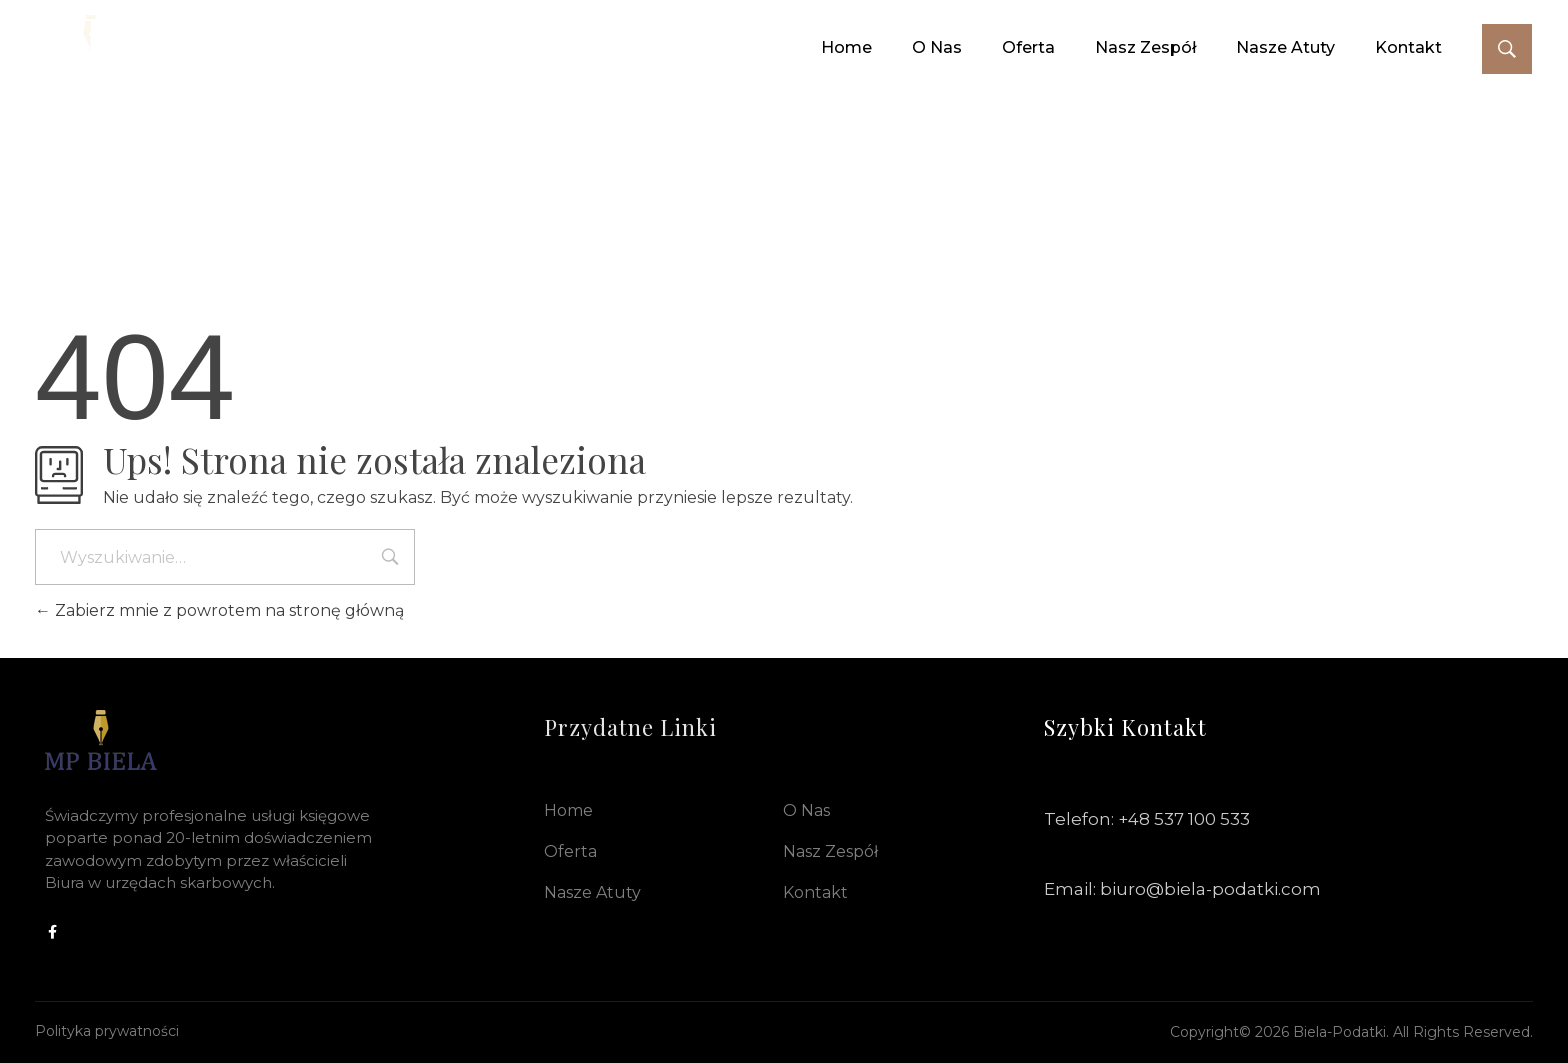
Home (568, 810)
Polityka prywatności (107, 1031)
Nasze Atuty (592, 892)
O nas (806, 810)
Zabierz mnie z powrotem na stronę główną (219, 610)
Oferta (570, 851)
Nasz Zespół (830, 851)
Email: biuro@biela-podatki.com (1182, 889)
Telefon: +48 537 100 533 (1147, 819)
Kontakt (815, 892)
